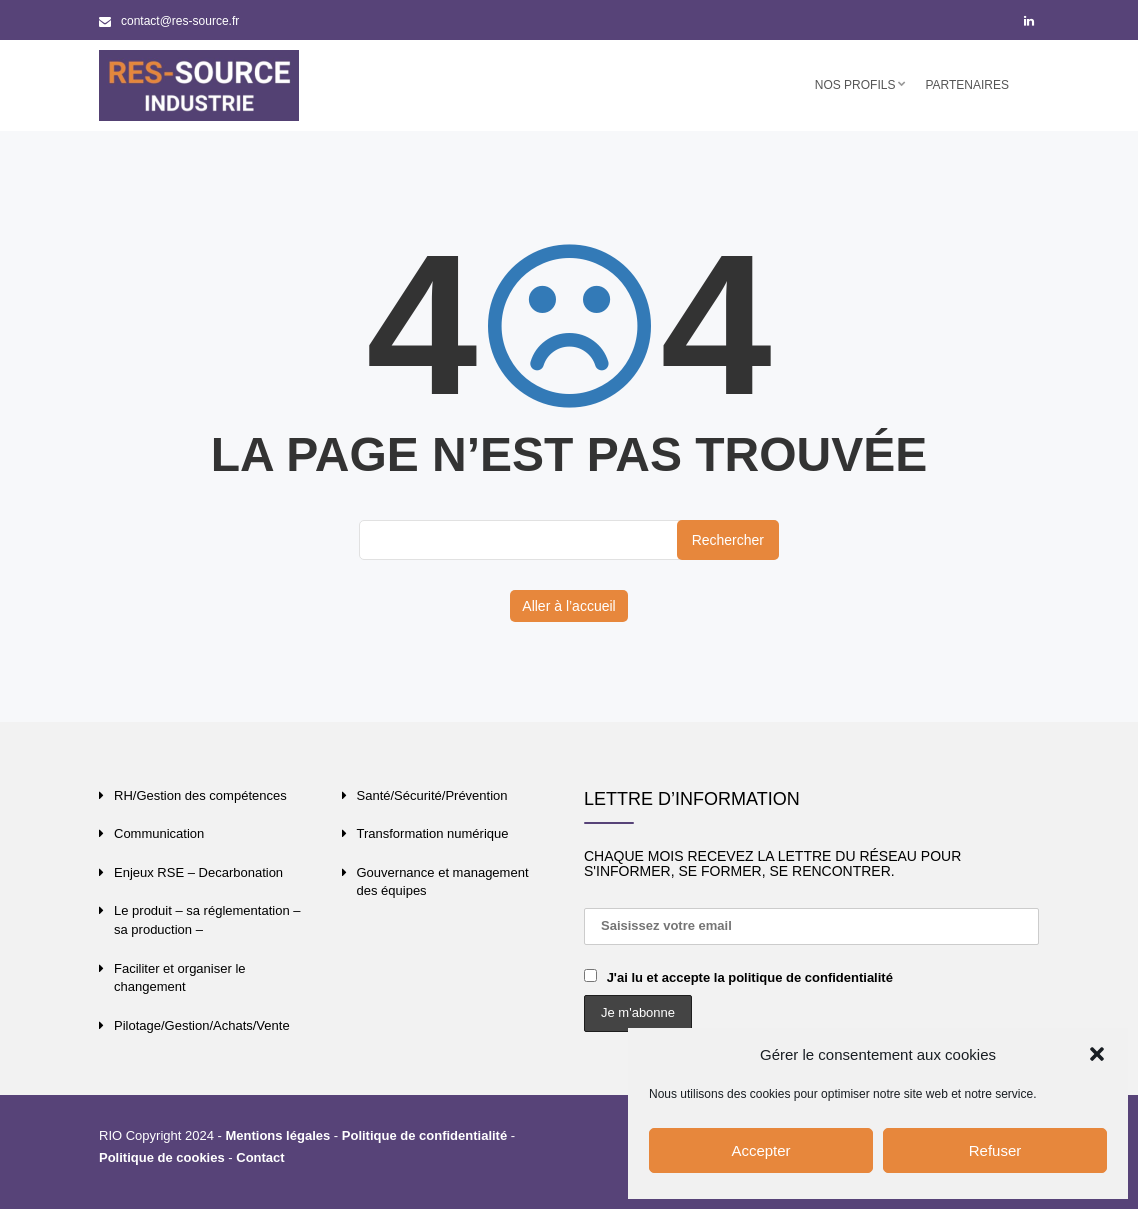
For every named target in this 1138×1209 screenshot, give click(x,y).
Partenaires (967, 85)
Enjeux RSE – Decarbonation (198, 872)
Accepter (760, 1150)
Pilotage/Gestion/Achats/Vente (202, 1025)
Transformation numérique (433, 833)
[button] (1097, 1054)
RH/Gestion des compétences (200, 795)
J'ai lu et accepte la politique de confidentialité (750, 977)
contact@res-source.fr (169, 21)
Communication (159, 833)
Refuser (995, 1150)
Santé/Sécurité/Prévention (432, 795)
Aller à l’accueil (568, 606)
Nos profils (855, 85)
